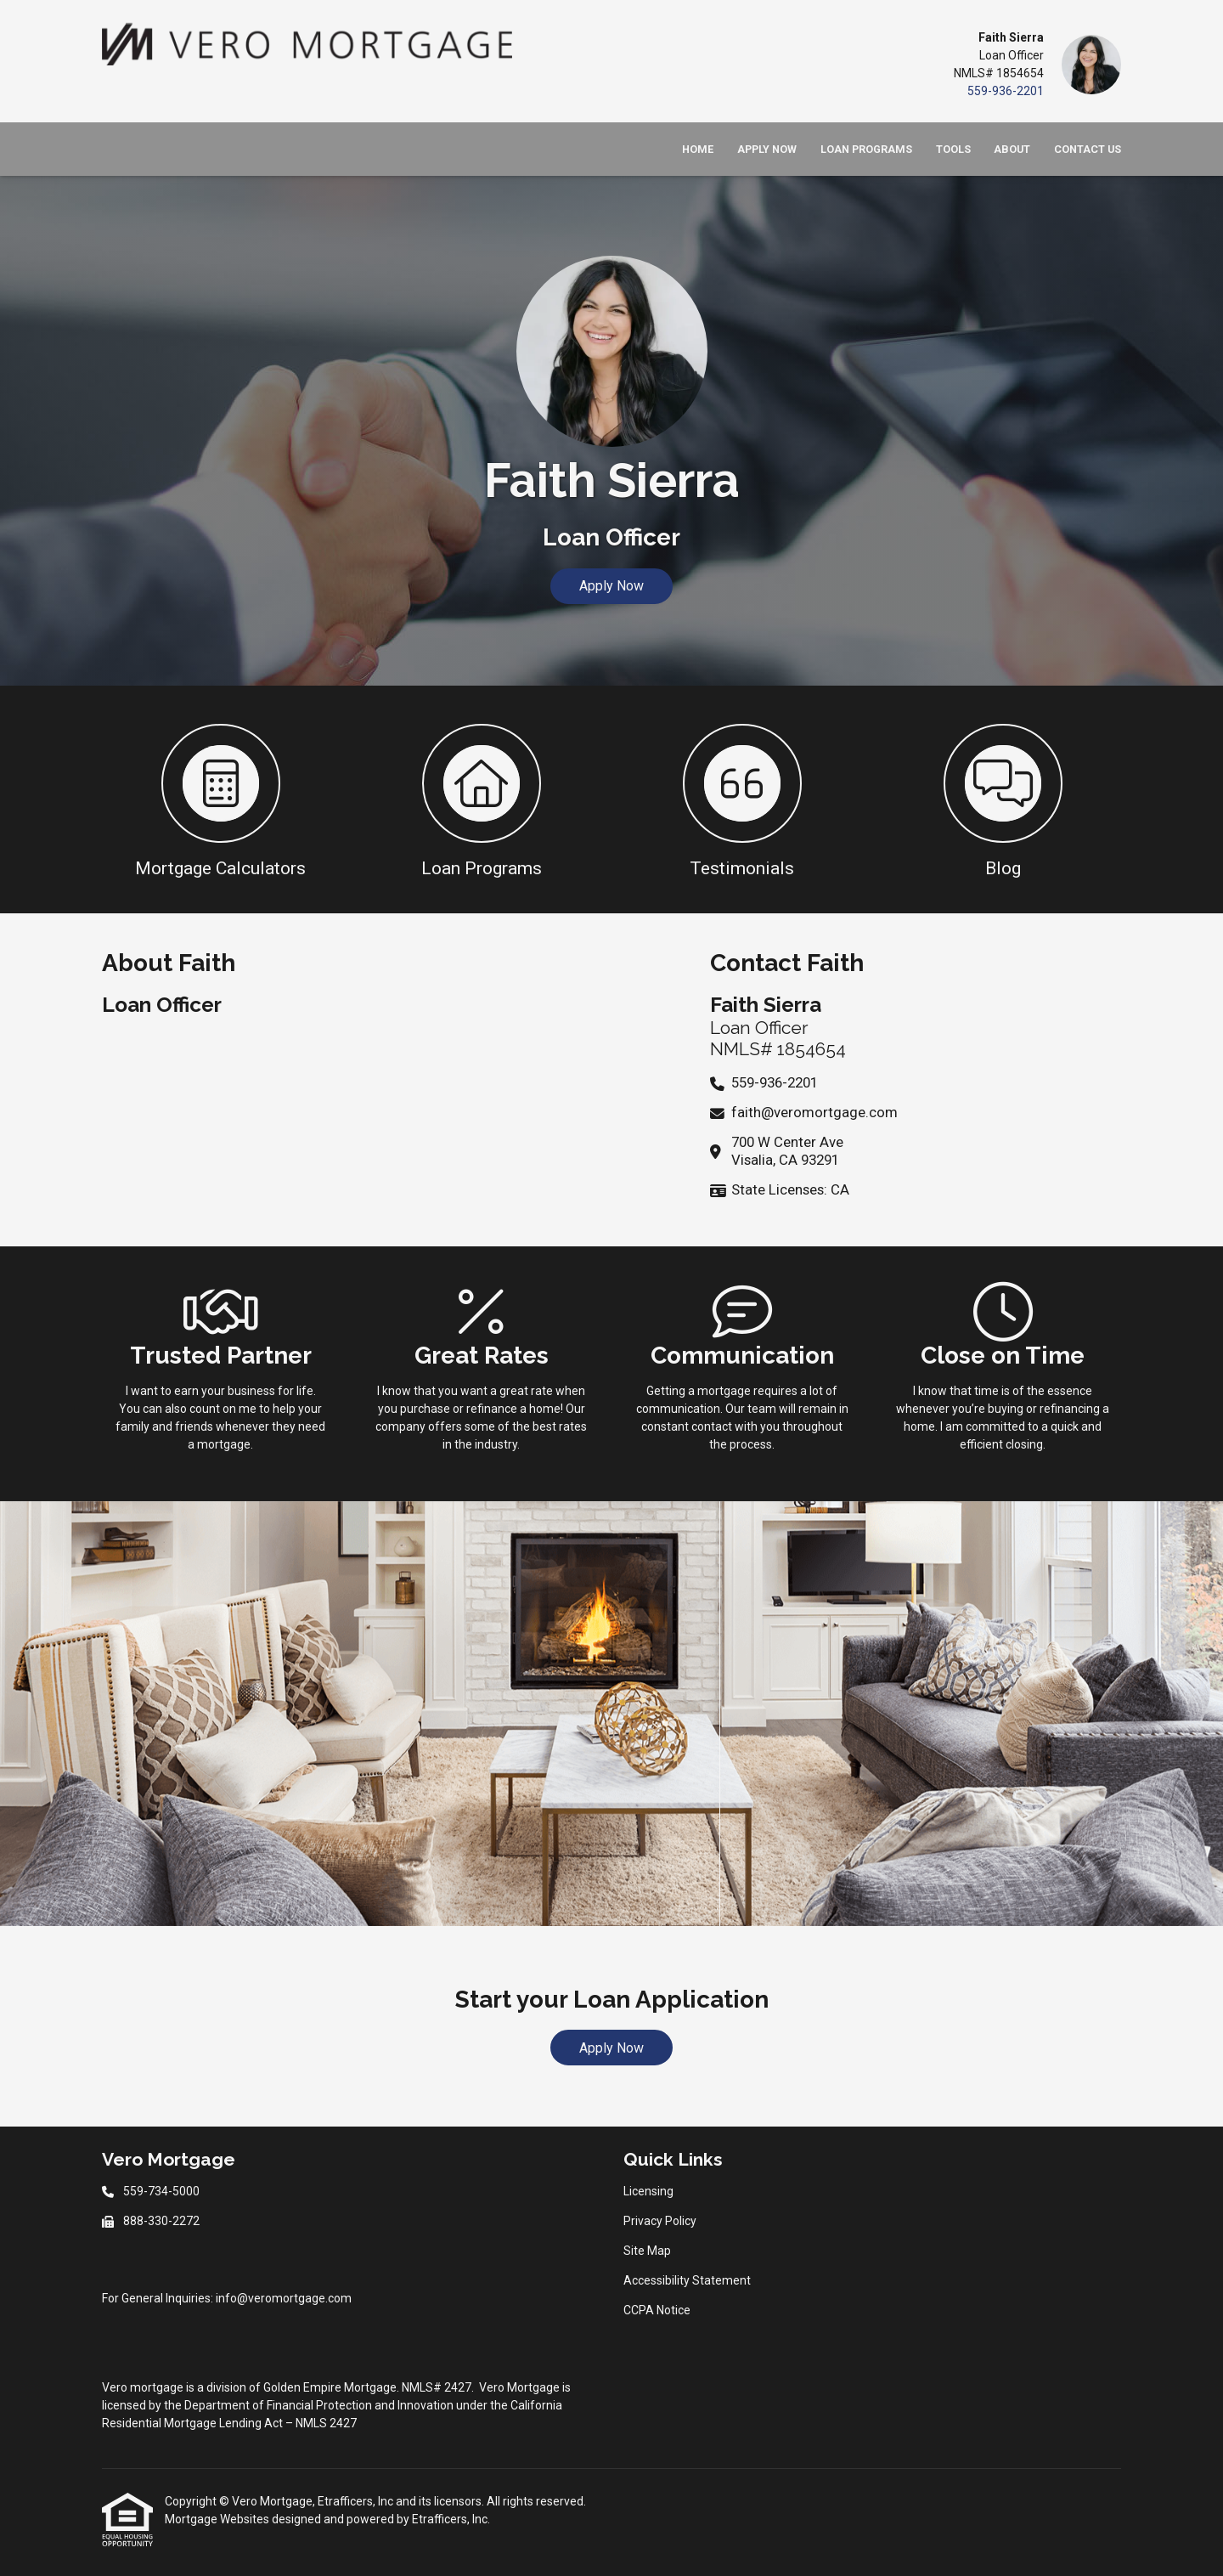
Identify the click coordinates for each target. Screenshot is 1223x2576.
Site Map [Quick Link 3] (647, 2250)
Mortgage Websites (218, 2519)
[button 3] (741, 799)
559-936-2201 (1005, 91)
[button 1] (220, 799)
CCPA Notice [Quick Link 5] (656, 2310)
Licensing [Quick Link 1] (648, 2191)
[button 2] (481, 799)
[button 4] (1002, 799)
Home (697, 149)
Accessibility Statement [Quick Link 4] (687, 2280)
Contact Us (1087, 149)
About (1012, 149)
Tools (953, 149)
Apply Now (767, 149)
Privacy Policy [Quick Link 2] (659, 2221)
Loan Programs (866, 149)
